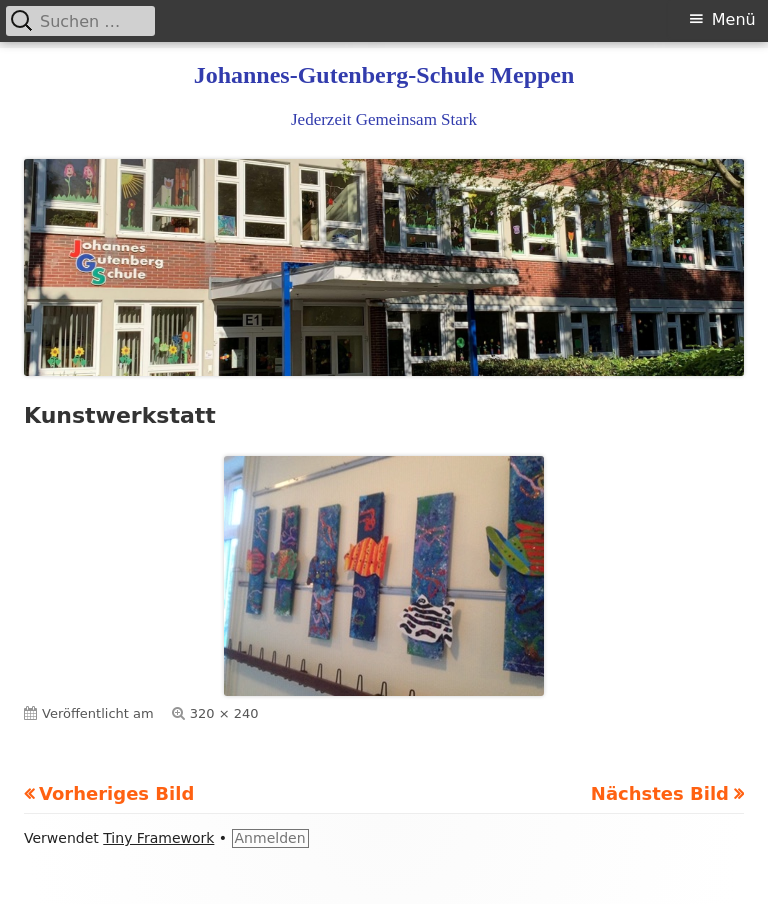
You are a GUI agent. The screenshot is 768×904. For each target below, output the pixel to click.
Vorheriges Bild (116, 793)
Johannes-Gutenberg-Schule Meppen (384, 75)
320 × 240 (224, 713)
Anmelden (270, 838)
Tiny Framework (158, 838)
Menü (734, 19)
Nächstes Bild (660, 793)
